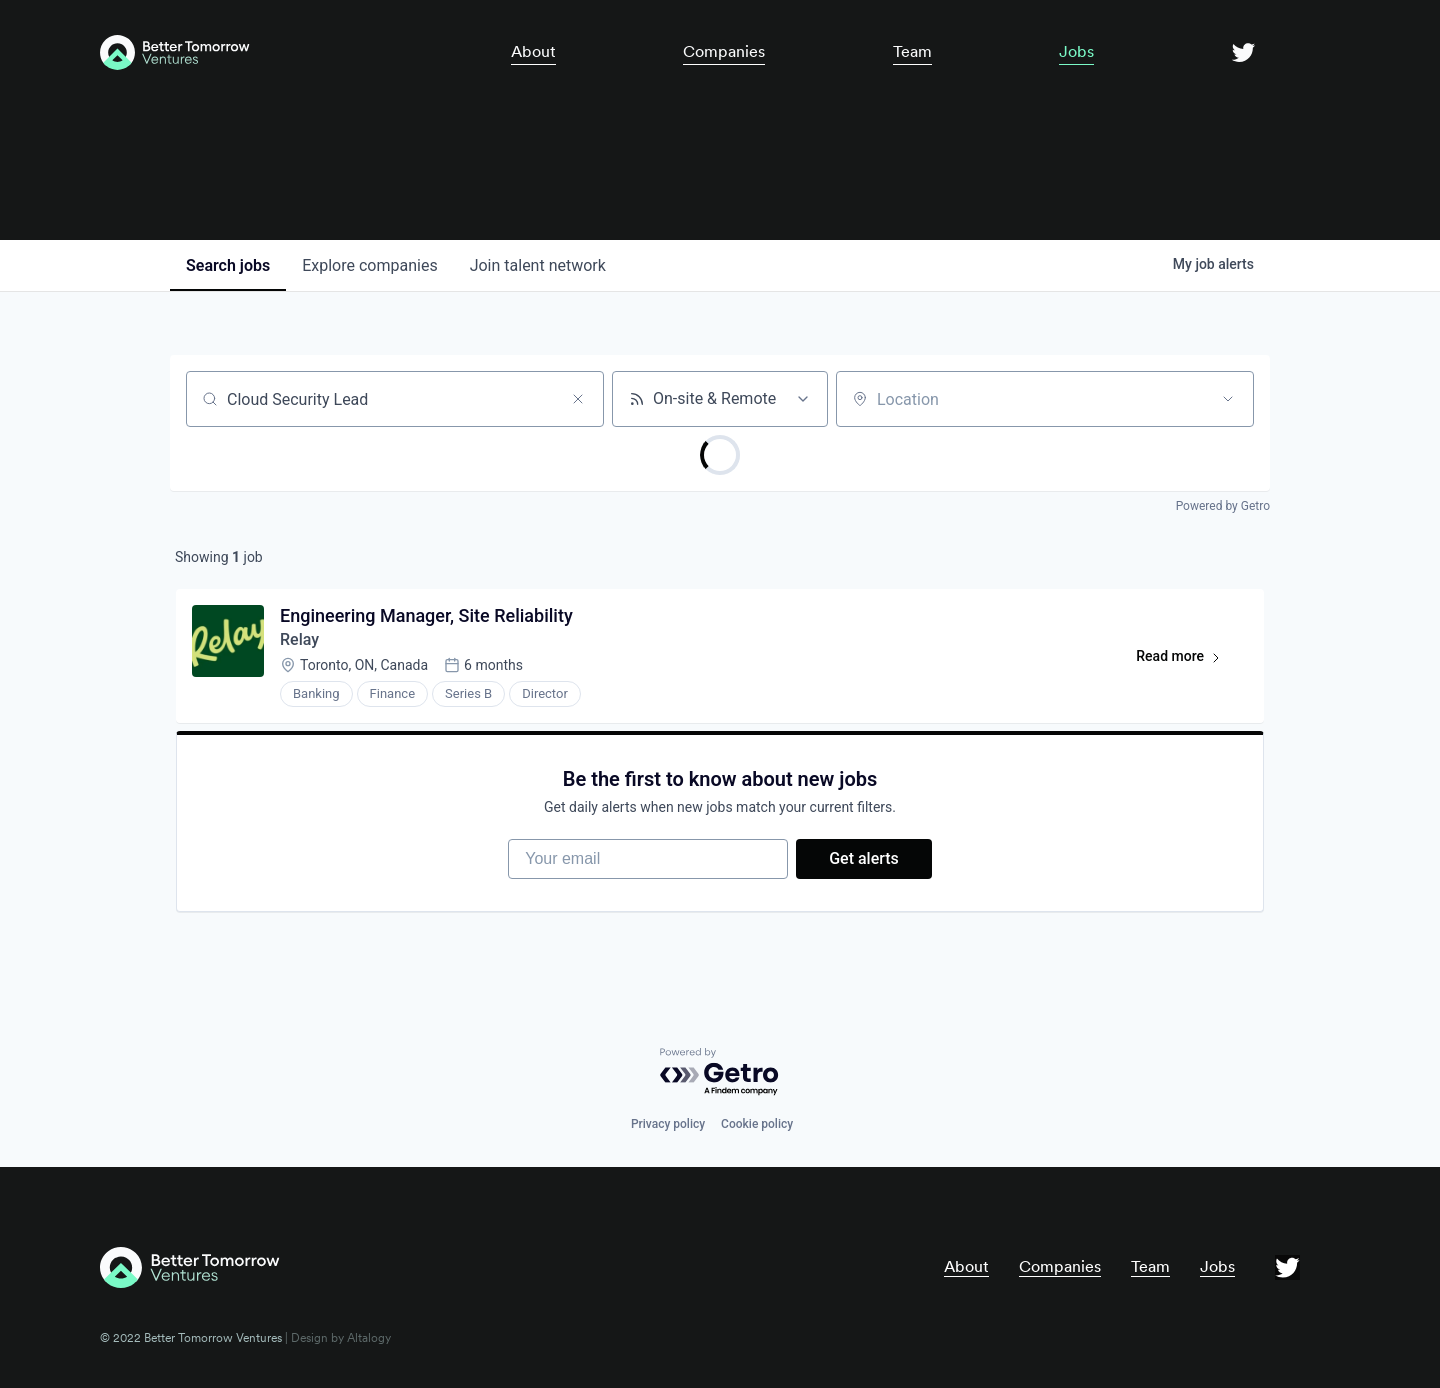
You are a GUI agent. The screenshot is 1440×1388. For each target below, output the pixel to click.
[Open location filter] (1228, 399)
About (533, 51)
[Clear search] (578, 399)
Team (912, 51)
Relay (299, 639)
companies (369, 265)
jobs (228, 265)
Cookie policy (757, 1124)
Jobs (1076, 51)
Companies (724, 51)
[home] (273, 52)
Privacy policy (668, 1124)
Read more (1187, 660)
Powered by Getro (1223, 506)
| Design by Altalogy (336, 1338)
